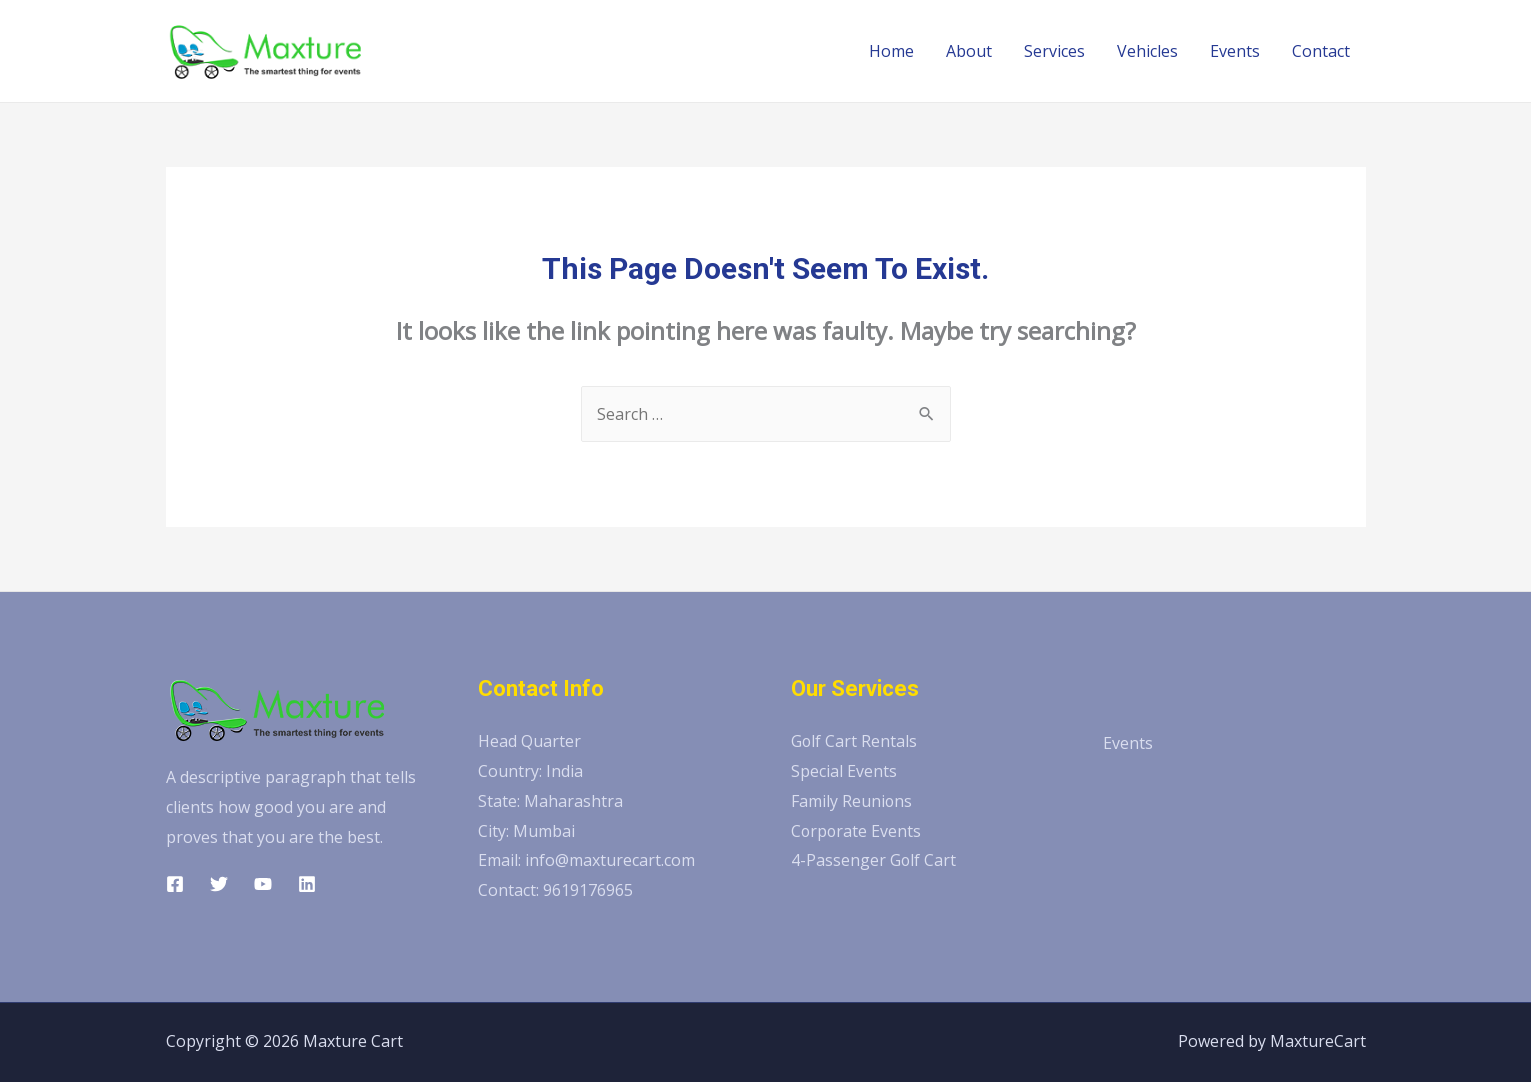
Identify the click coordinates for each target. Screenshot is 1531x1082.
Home (891, 51)
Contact (1321, 51)
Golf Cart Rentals (854, 741)
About (969, 51)
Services (1054, 51)
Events (1235, 51)
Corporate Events (857, 831)
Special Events (844, 771)
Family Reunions (852, 801)
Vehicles (1147, 51)
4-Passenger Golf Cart (874, 860)
